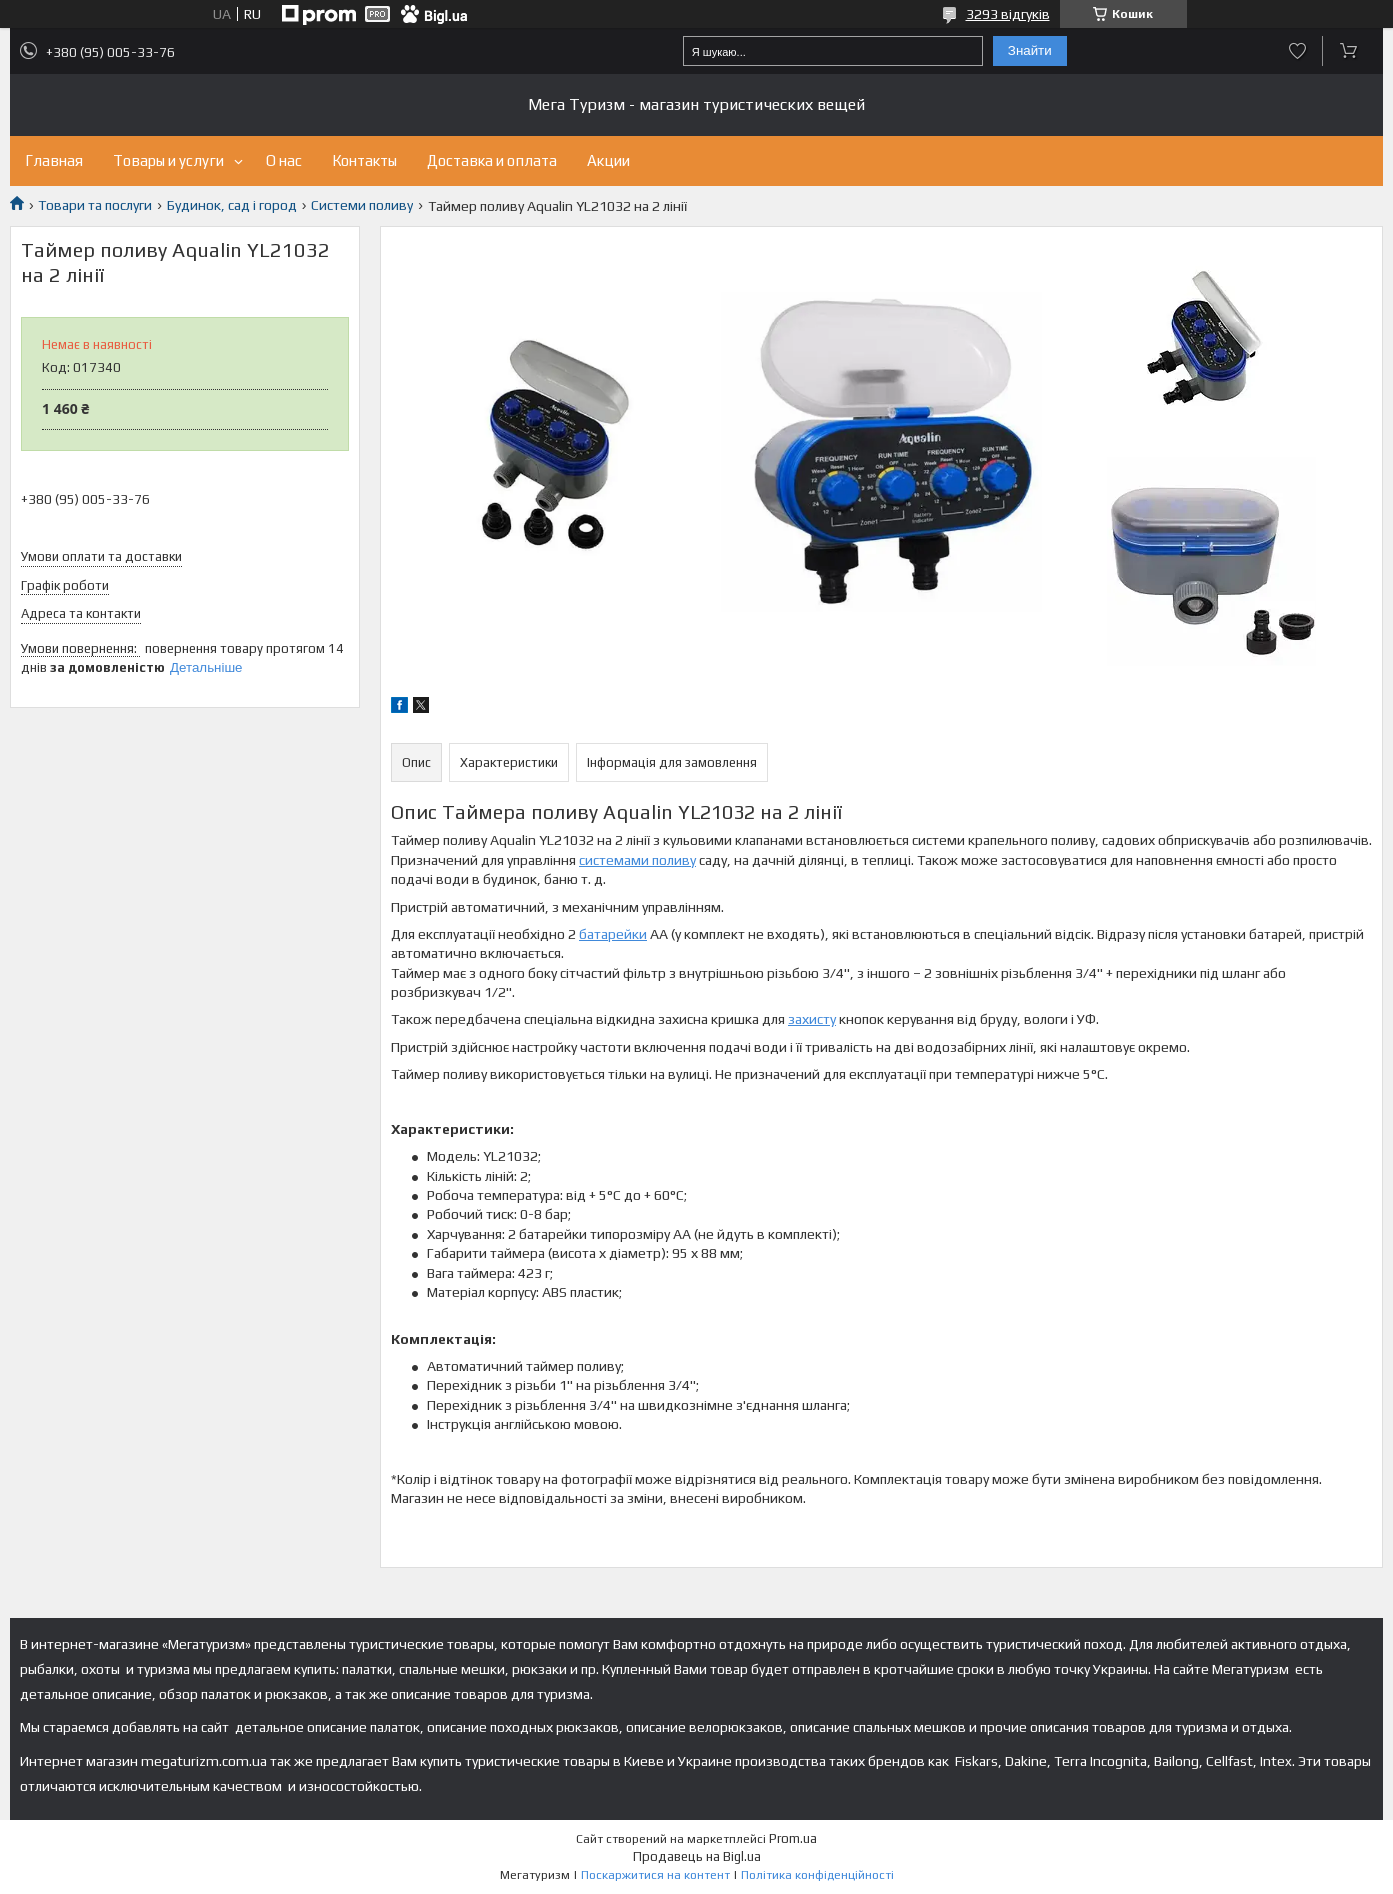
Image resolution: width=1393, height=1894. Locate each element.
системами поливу (637, 860)
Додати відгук (1297, 51)
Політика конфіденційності (817, 1875)
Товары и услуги (168, 160)
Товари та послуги (95, 205)
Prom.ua (793, 1838)
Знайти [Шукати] (1030, 50)
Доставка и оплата (492, 160)
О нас (284, 160)
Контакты (364, 160)
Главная (54, 160)
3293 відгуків (1008, 14)
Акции (608, 160)
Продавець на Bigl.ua (697, 1856)
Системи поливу (362, 205)
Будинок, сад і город (232, 205)
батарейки (613, 934)
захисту (812, 1019)
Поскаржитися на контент (655, 1875)
